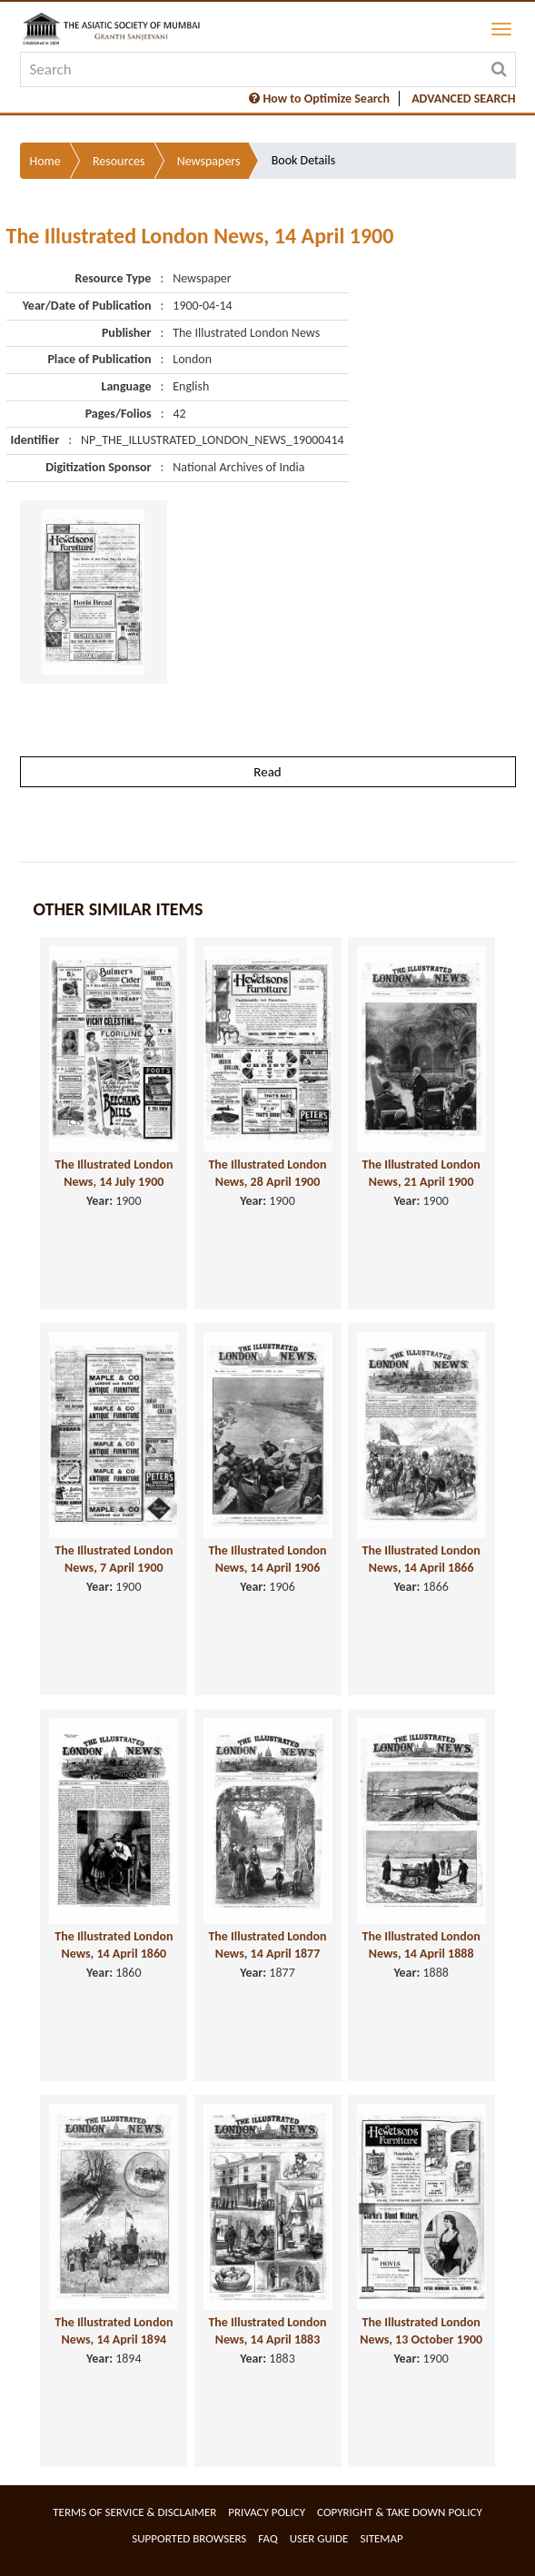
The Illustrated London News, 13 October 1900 (421, 2330)
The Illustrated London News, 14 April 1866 (421, 1559)
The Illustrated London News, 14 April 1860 (113, 1945)
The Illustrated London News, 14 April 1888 (421, 1945)
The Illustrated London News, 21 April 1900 (421, 1173)
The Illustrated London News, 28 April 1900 (267, 1173)
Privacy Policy (266, 2512)
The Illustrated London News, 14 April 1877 (267, 1945)
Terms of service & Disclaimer (134, 2512)
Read (267, 772)
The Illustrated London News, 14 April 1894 (113, 2330)
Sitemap (381, 2538)
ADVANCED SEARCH (463, 98)
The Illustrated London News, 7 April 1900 (113, 1559)
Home (45, 161)
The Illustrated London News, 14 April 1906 (267, 1559)
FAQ (267, 2538)
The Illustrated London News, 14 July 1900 (113, 1173)
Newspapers (209, 161)
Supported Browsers (189, 2538)
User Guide (319, 2538)
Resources (119, 161)
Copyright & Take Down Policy (399, 2512)
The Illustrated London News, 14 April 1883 (267, 2330)
